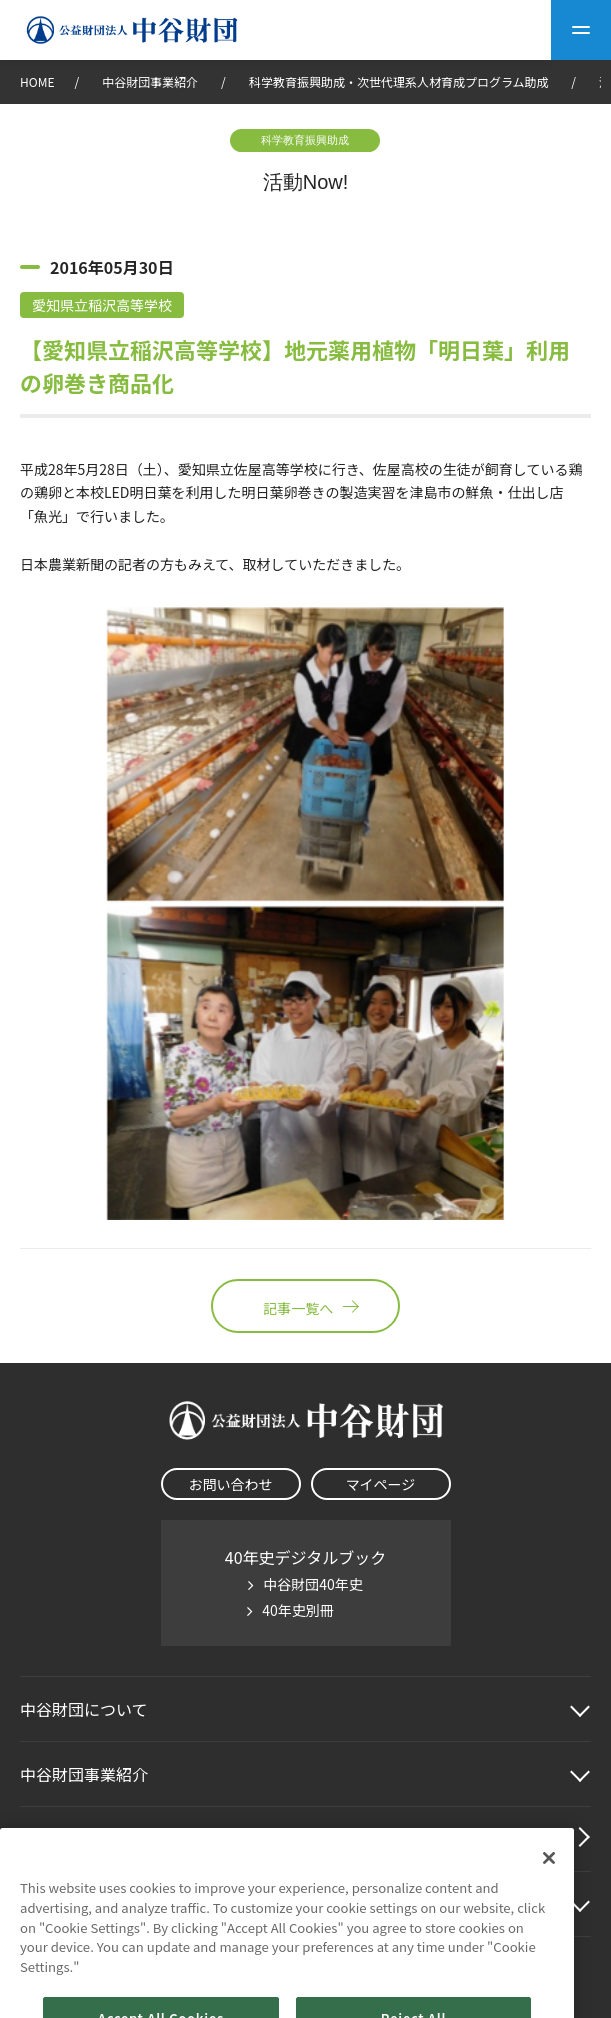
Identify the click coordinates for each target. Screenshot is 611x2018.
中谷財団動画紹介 (84, 1839)
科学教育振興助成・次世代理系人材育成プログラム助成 (399, 81)
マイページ (381, 1484)
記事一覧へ (305, 1306)
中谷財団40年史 (313, 1584)
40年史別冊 (298, 1610)
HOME (37, 81)
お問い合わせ (231, 1484)
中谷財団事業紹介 (151, 81)
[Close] (549, 1877)
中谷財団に (84, 1709)
